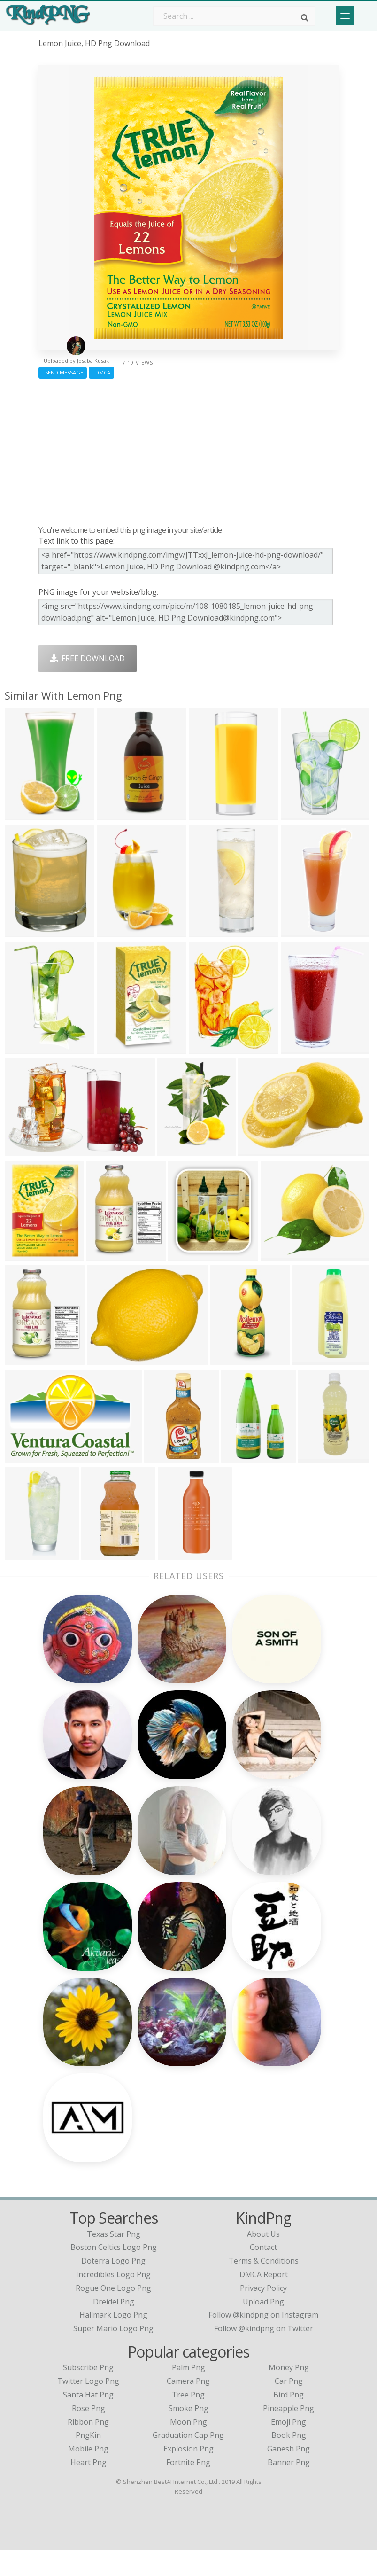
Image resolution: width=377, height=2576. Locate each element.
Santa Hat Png (88, 2420)
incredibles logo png (113, 2300)
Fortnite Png (188, 2488)
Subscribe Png (88, 2393)
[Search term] (234, 16)
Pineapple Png (288, 2434)
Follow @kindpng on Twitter (263, 2354)
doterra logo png (113, 2286)
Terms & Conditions (264, 2286)
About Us (263, 2259)
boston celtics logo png (113, 2273)
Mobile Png (88, 2474)
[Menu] (345, 15)
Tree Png (188, 2420)
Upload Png (263, 2327)
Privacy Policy (263, 2314)
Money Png (289, 2393)
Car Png (289, 2407)
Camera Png (188, 2407)
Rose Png (88, 2434)
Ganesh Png (288, 2474)
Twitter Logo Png (88, 2407)
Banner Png (289, 2488)
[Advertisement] (188, 449)
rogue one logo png (113, 2314)
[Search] (304, 18)
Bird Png (288, 2420)
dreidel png (113, 2327)
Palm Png (188, 2393)
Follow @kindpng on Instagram (263, 2340)
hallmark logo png (113, 2340)
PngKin (88, 2461)
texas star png (113, 2259)
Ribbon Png (88, 2447)
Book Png (288, 2461)
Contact (263, 2273)
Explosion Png (188, 2474)
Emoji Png (288, 2447)
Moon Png (188, 2447)
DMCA (101, 372)
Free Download (87, 658)
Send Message (62, 372)
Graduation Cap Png (188, 2461)
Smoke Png (188, 2434)
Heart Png (88, 2488)
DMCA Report (263, 2300)
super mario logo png (113, 2354)
